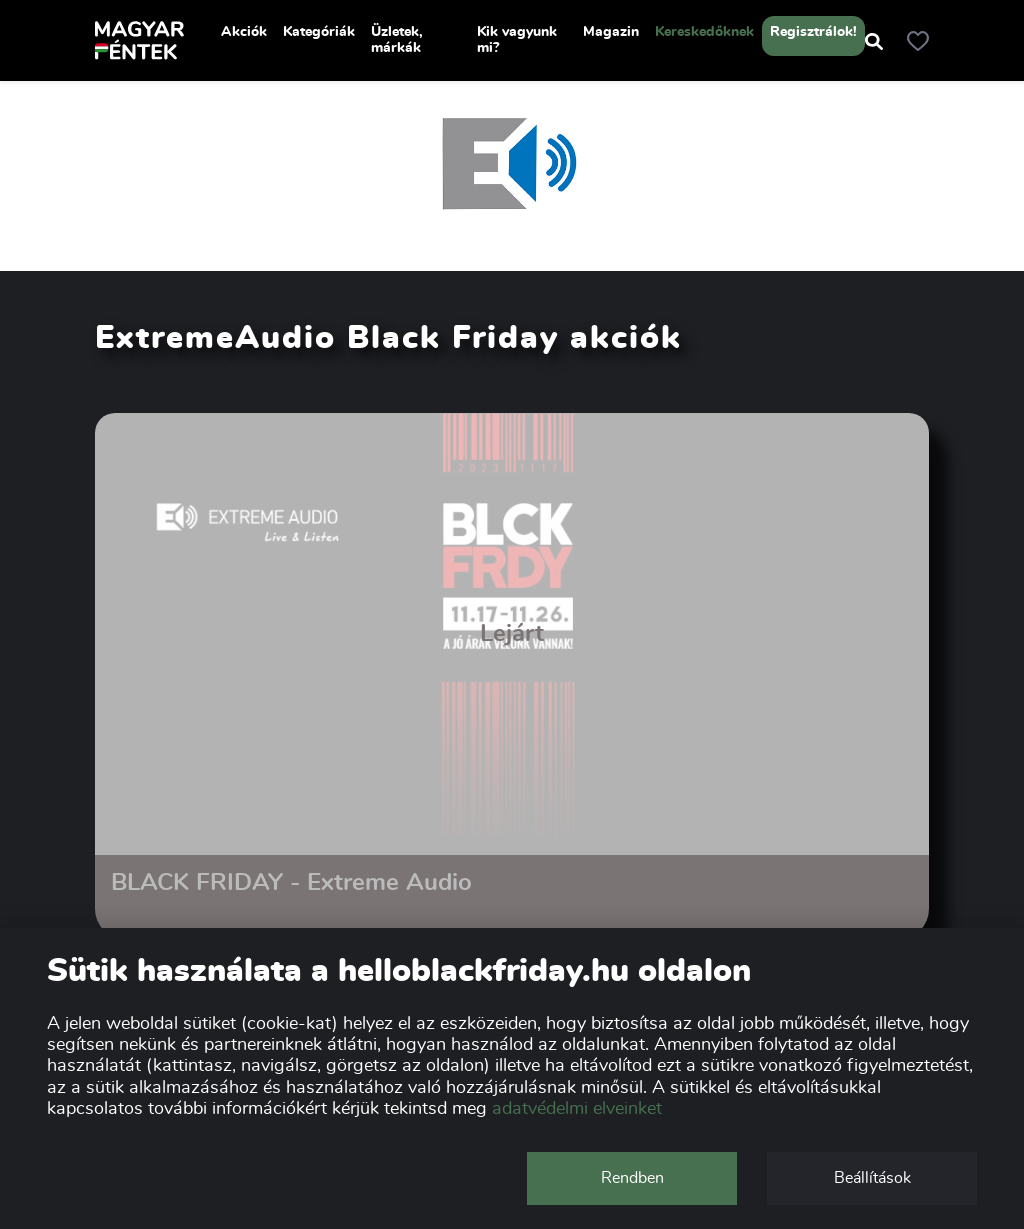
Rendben (632, 1178)
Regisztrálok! (813, 32)
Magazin (611, 32)
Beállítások (872, 1178)
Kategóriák (319, 32)
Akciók (244, 32)
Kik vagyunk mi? (517, 40)
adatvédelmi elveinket (577, 1109)
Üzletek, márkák (397, 40)
